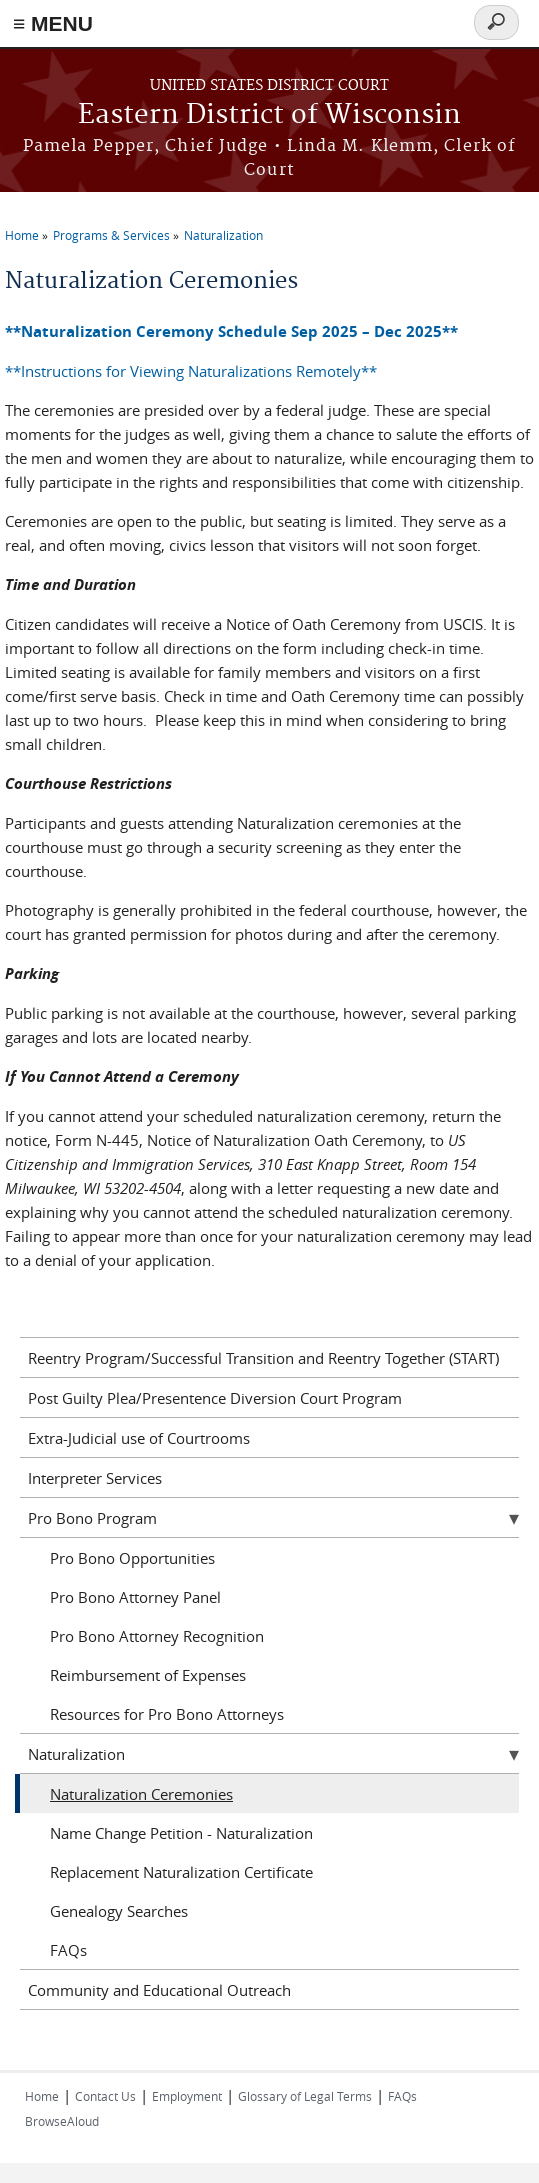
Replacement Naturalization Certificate (181, 1872)
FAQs (68, 1950)
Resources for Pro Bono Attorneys (167, 1714)
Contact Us (105, 2096)
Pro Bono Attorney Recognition (157, 1636)
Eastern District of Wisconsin (269, 115)
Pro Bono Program (92, 1518)
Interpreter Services (95, 1478)
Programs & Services (111, 235)
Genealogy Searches (119, 1911)
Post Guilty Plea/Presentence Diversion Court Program (215, 1398)
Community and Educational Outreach (159, 1990)
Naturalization (223, 235)
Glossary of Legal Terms (305, 2096)
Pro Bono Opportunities (132, 1558)
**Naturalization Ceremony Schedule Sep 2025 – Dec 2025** (231, 331)
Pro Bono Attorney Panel (135, 1597)
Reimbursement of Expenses (148, 1675)
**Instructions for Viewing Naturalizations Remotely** (191, 371)
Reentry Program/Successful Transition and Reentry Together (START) (263, 1358)
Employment (187, 2096)
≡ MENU (53, 23)
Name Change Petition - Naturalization (181, 1833)
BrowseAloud (62, 2121)
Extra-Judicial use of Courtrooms (139, 1438)
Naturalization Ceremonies (141, 1794)
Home (22, 235)
